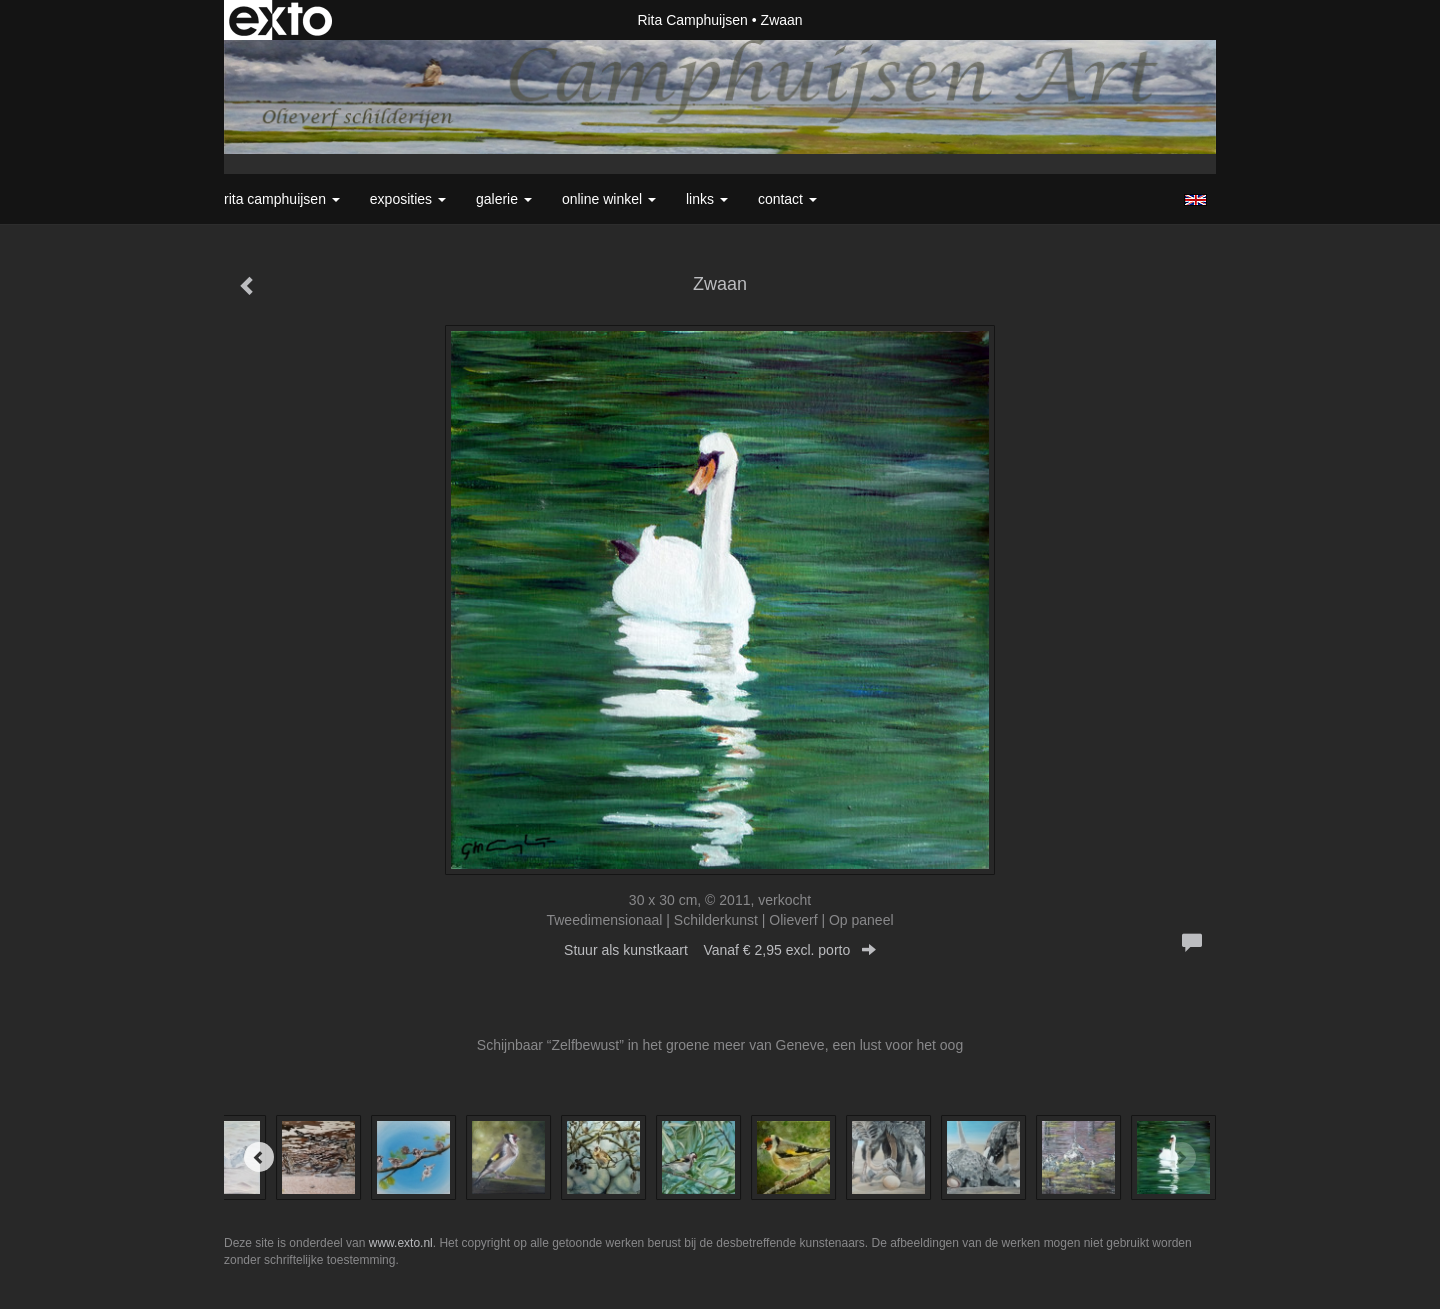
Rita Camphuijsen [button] (282, 199)
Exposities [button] (408, 199)
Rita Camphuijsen (692, 20)
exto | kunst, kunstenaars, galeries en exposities (280, 20)
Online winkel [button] (609, 199)
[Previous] (259, 1157)
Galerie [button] (504, 199)
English (1195, 200)
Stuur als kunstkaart (720, 950)
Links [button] (707, 199)
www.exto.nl (401, 1243)
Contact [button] (787, 199)
